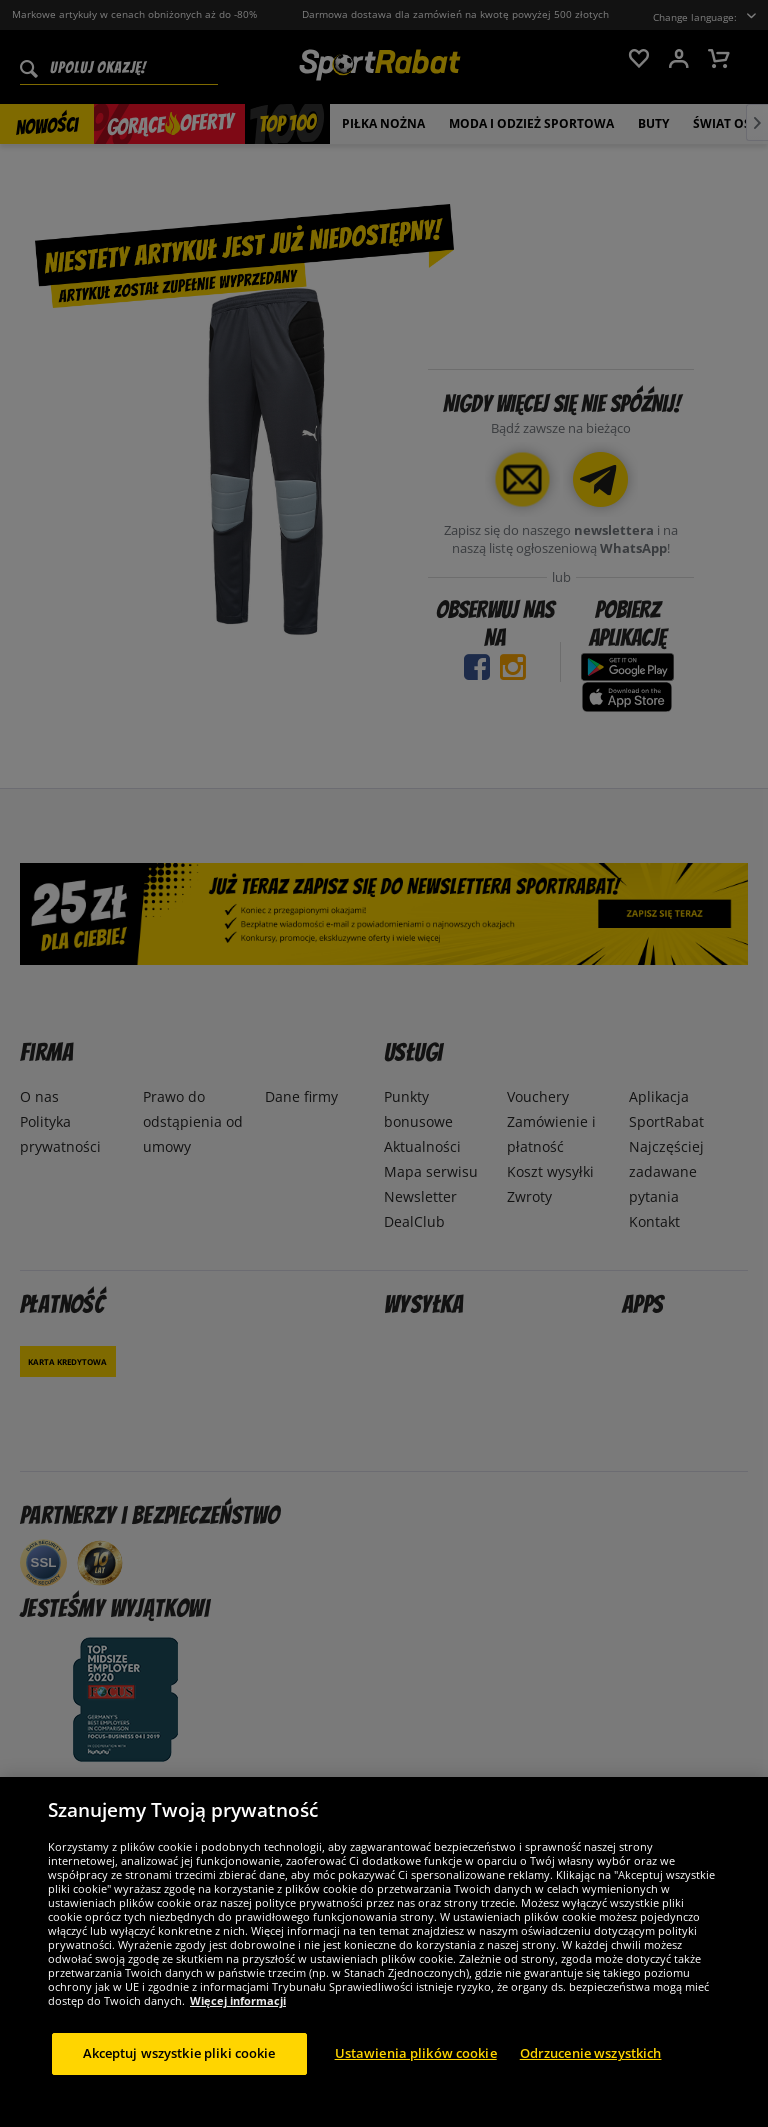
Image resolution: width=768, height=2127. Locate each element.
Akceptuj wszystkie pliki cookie (179, 2067)
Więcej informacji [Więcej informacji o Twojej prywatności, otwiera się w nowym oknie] (238, 2014)
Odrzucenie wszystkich (591, 2067)
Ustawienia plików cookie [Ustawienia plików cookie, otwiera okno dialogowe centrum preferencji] (416, 2067)
